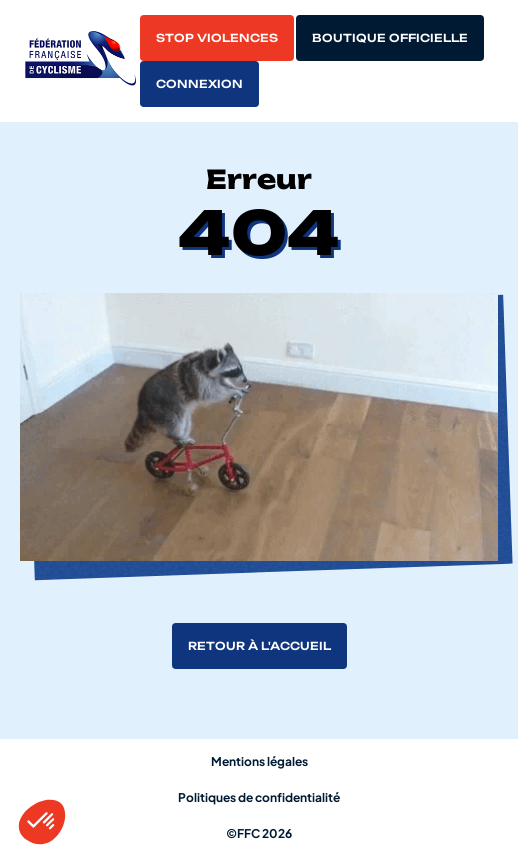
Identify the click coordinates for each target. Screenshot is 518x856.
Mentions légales (259, 761)
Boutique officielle (390, 38)
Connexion (199, 84)
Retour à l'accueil (259, 646)
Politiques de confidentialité (259, 797)
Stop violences (217, 38)
